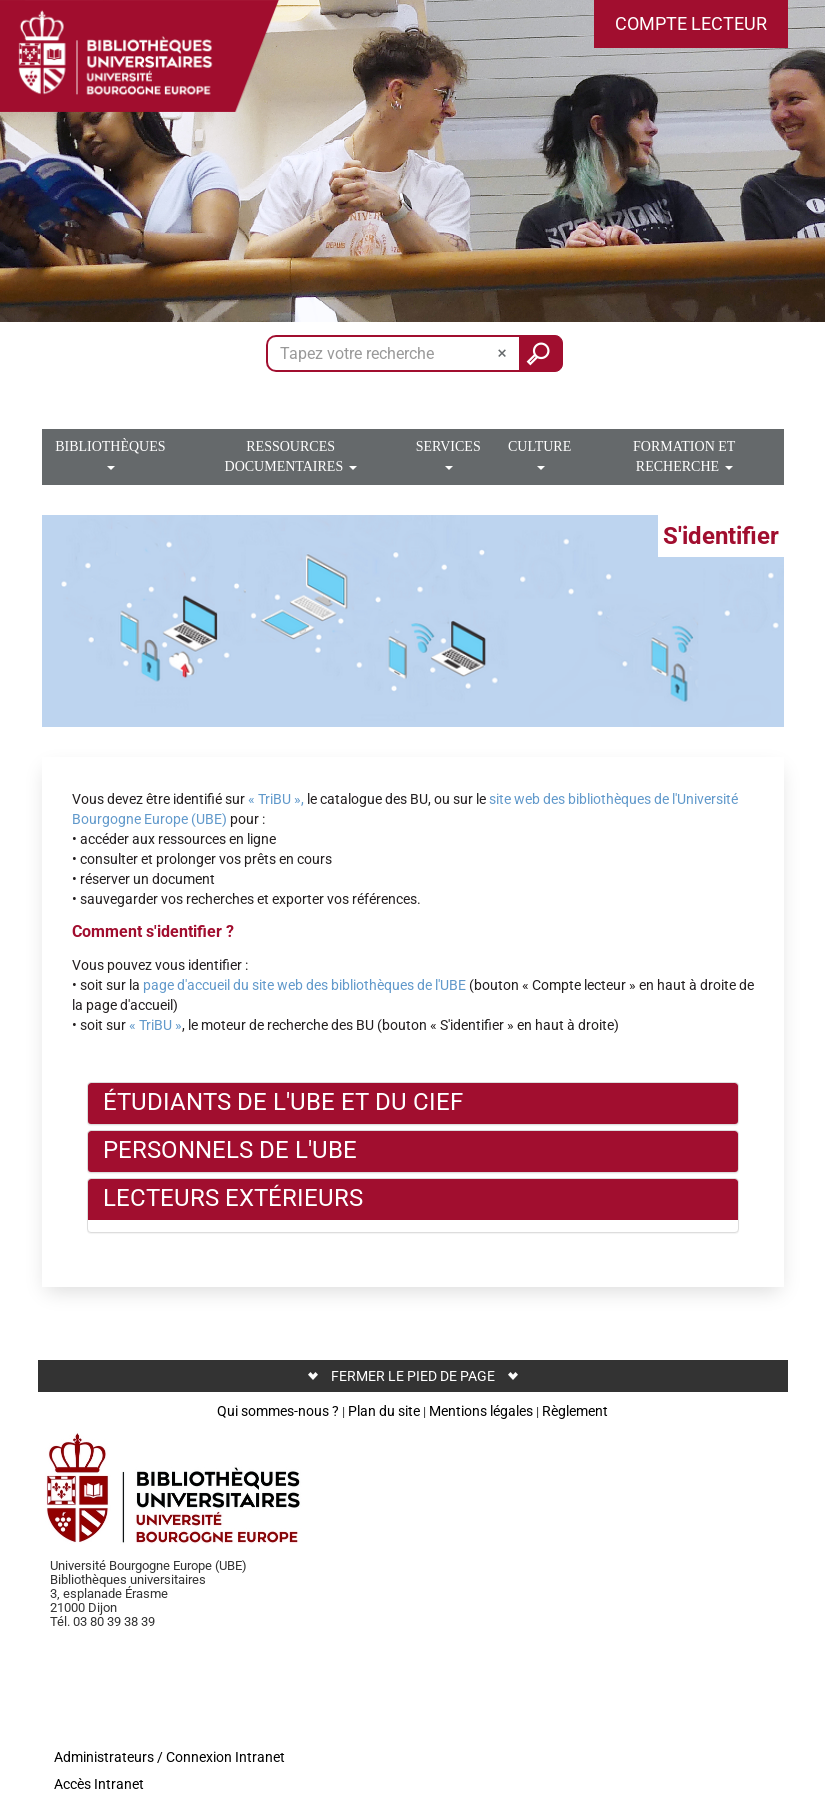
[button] (691, 24)
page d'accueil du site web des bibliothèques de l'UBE (304, 985)
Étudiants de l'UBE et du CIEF (283, 1102)
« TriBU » (155, 1025)
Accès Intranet (99, 1784)
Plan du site (384, 1411)
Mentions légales (481, 1411)
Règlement (575, 1411)
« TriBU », (276, 799)
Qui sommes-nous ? (278, 1411)
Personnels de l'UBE (230, 1150)
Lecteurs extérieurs (233, 1198)
